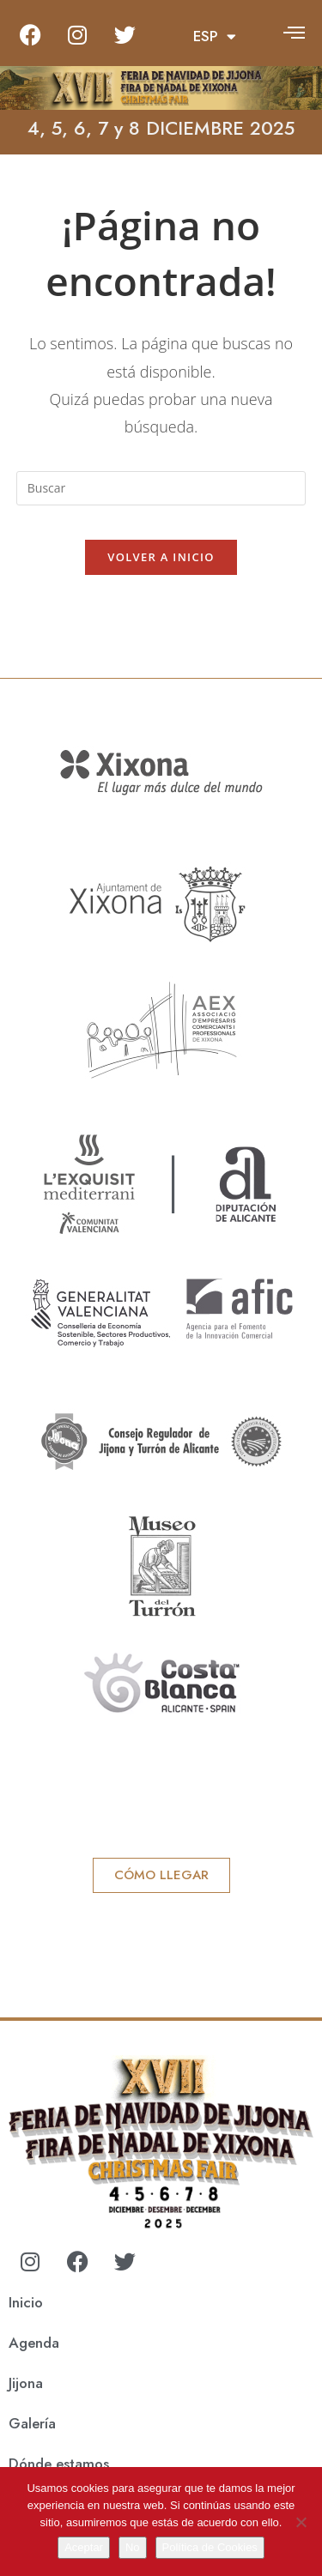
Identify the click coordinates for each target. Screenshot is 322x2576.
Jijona (26, 2383)
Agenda (34, 2342)
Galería (32, 2423)
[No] (300, 2522)
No (132, 2547)
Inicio (26, 2302)
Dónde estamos (59, 2463)
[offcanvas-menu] (294, 32)
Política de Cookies (210, 2547)
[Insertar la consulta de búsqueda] (161, 488)
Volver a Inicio (160, 557)
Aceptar (83, 2547)
